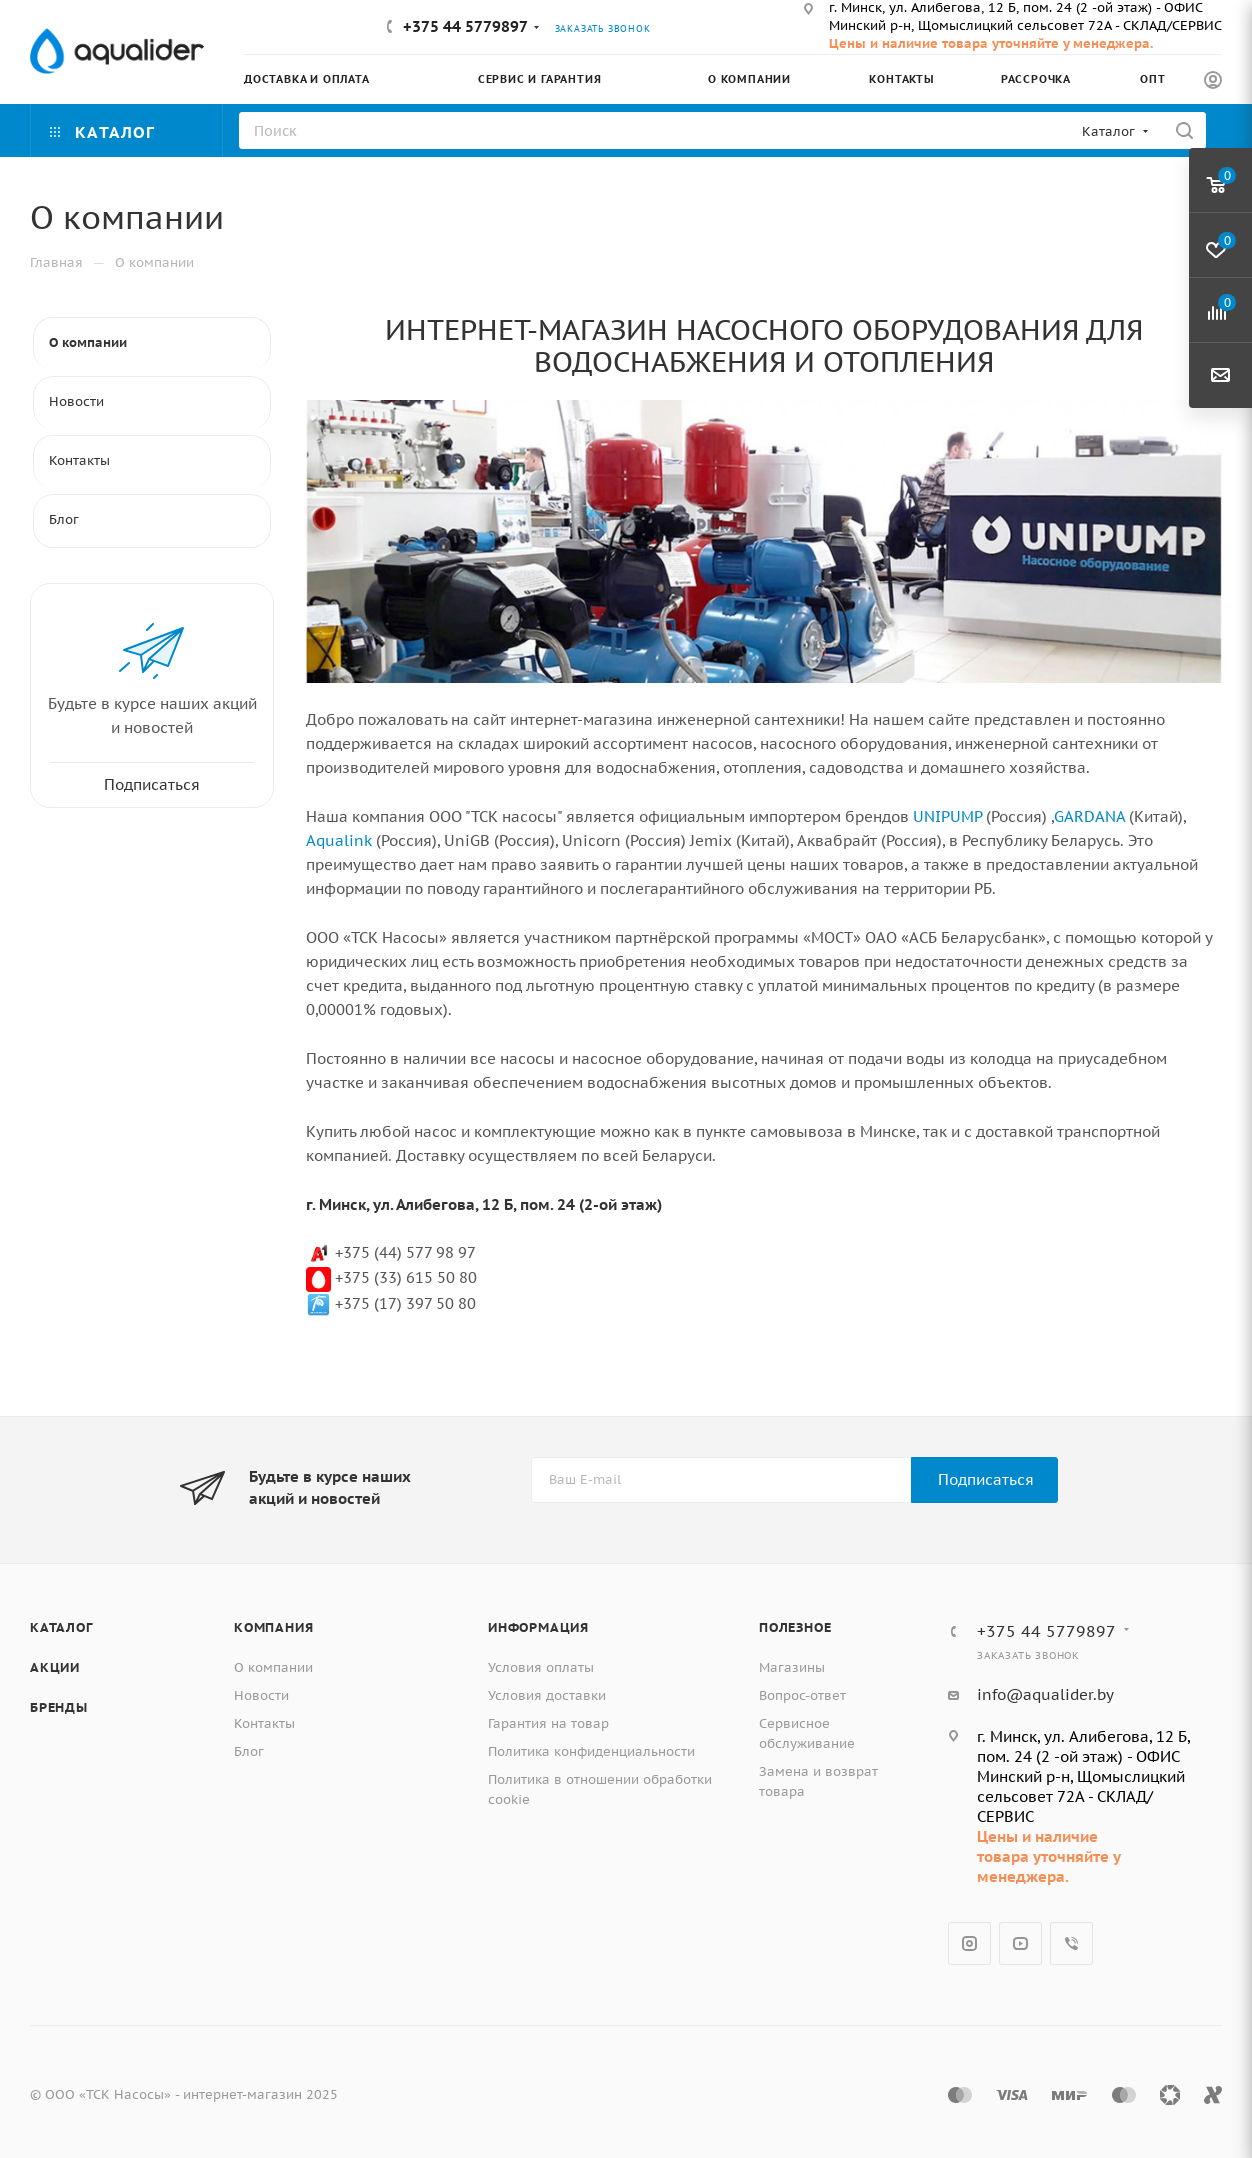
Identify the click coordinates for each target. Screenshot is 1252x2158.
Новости (261, 1695)
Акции (55, 1667)
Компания (273, 1627)
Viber (1071, 1943)
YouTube (1020, 1943)
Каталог (61, 1627)
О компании (273, 1667)
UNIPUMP (947, 816)
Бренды (59, 1707)
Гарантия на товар (548, 1723)
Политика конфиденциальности (591, 1751)
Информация (538, 1627)
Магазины (792, 1667)
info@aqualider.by (1045, 1694)
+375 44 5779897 (465, 26)
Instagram (969, 1943)
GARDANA (1089, 816)
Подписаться (986, 1479)
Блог (249, 1751)
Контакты (264, 1723)
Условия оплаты (541, 1667)
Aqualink (339, 840)
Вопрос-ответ (802, 1695)
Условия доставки (547, 1695)
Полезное (795, 1627)
